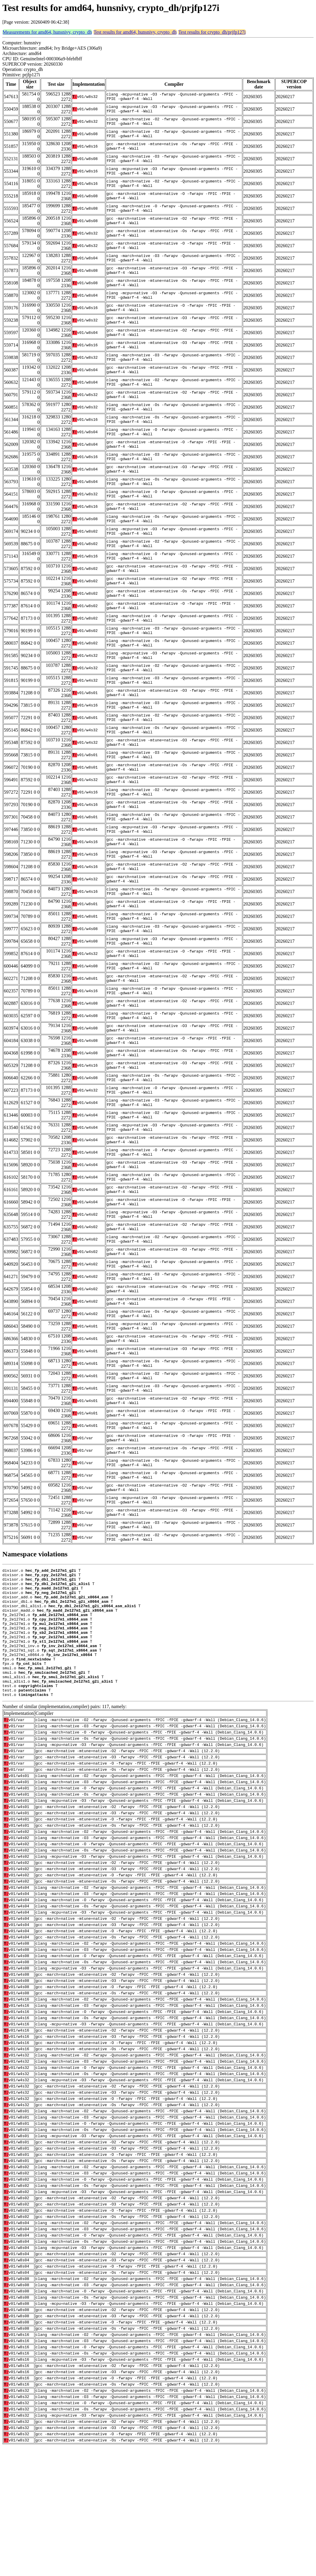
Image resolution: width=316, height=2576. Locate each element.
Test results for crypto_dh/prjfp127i (212, 32)
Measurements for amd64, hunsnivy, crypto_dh (47, 32)
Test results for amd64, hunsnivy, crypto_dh (135, 32)
